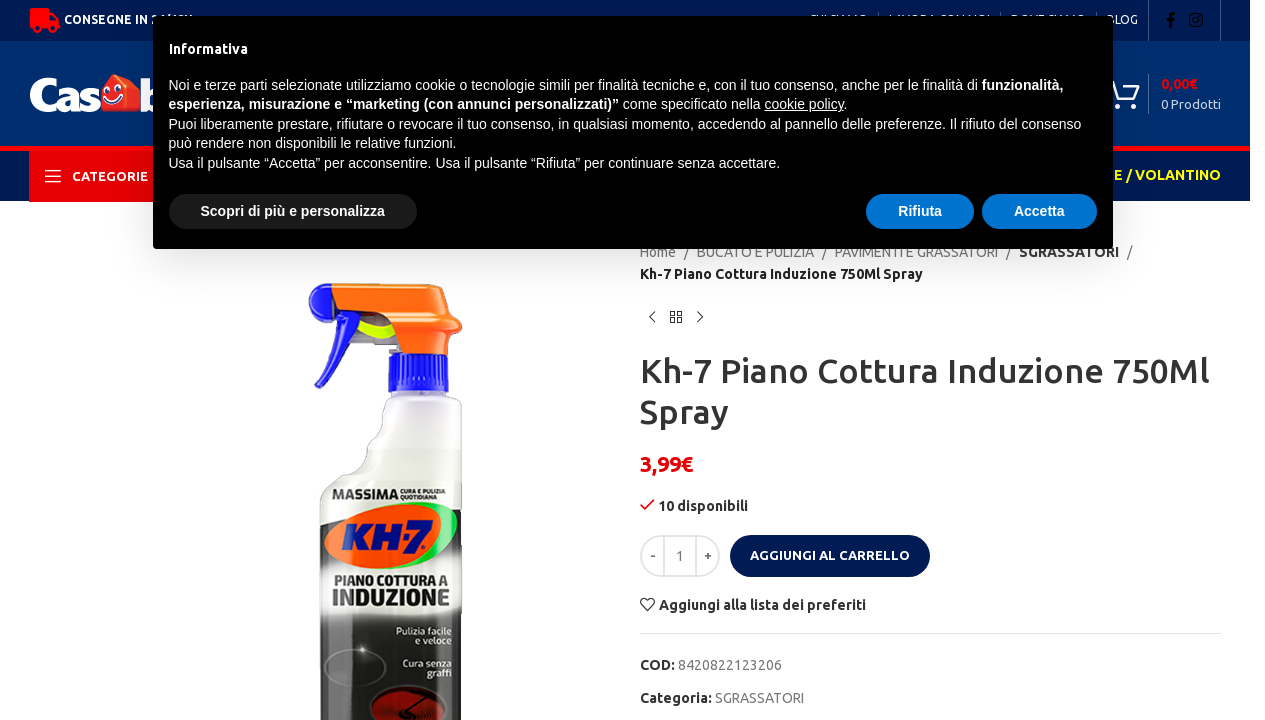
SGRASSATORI (759, 698)
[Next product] (700, 318)
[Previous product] (652, 318)
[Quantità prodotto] (680, 556)
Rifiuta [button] (920, 211)
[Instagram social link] (1196, 20)
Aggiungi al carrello (830, 555)
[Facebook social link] (1171, 20)
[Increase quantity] (707, 556)
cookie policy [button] (803, 104)
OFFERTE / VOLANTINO (1139, 175)
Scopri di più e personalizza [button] (293, 211)
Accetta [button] (1039, 211)
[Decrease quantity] (652, 556)
